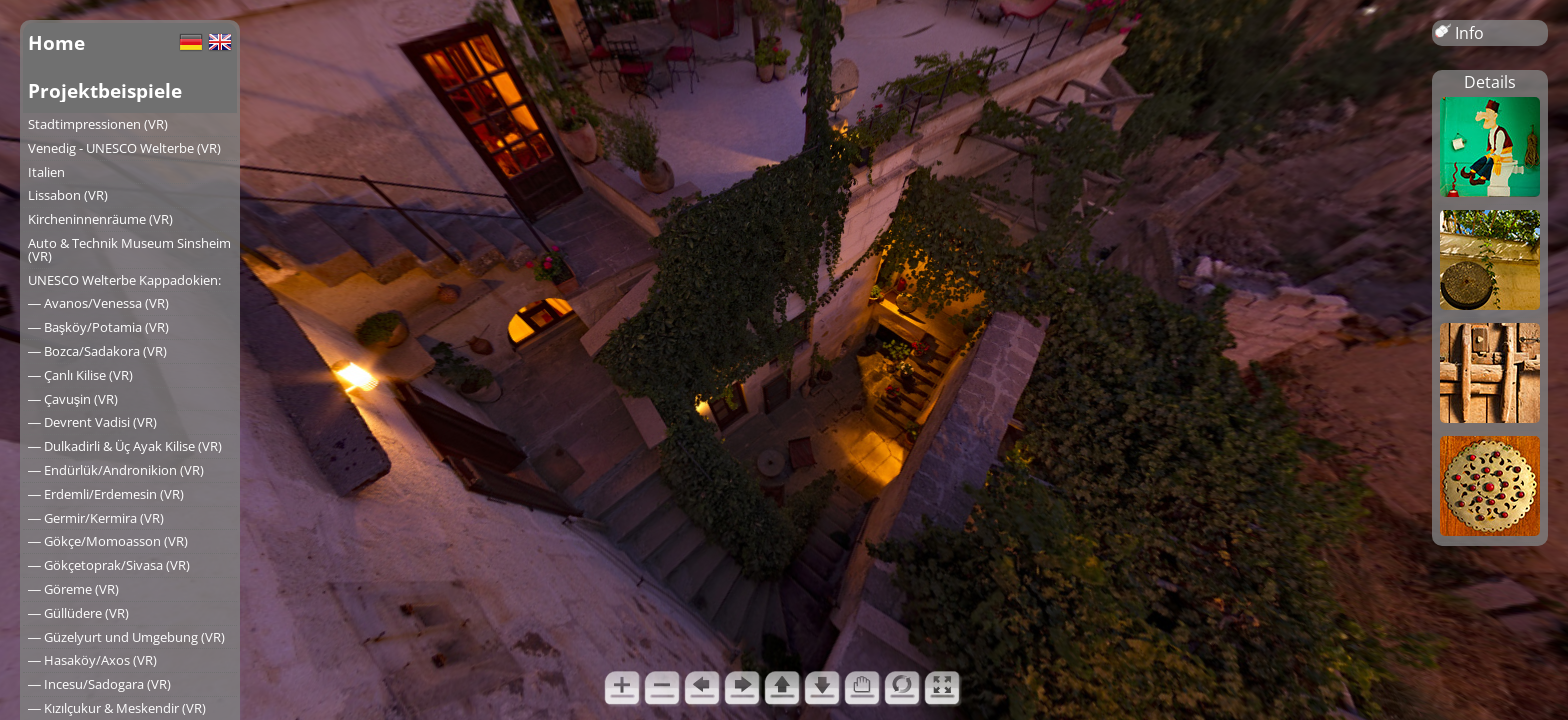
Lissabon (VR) (68, 195)
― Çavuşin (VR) (73, 399)
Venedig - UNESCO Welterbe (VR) (124, 148)
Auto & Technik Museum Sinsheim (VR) (129, 249)
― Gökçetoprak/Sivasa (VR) (109, 565)
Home (56, 42)
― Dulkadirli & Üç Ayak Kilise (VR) (125, 446)
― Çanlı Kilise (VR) (80, 375)
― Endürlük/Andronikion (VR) (116, 470)
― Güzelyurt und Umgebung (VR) (126, 637)
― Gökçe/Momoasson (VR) (108, 541)
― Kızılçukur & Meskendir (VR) (117, 708)
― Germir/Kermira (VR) (96, 518)
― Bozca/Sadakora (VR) (97, 351)
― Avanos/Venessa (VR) (98, 303)
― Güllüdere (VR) (78, 613)
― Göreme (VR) (73, 589)
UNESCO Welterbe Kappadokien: (124, 280)
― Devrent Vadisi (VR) (92, 422)
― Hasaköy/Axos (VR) (92, 660)
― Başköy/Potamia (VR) (98, 327)
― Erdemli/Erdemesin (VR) (106, 494)
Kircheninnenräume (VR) (100, 219)
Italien (46, 172)
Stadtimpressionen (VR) (98, 124)
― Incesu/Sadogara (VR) (99, 684)
